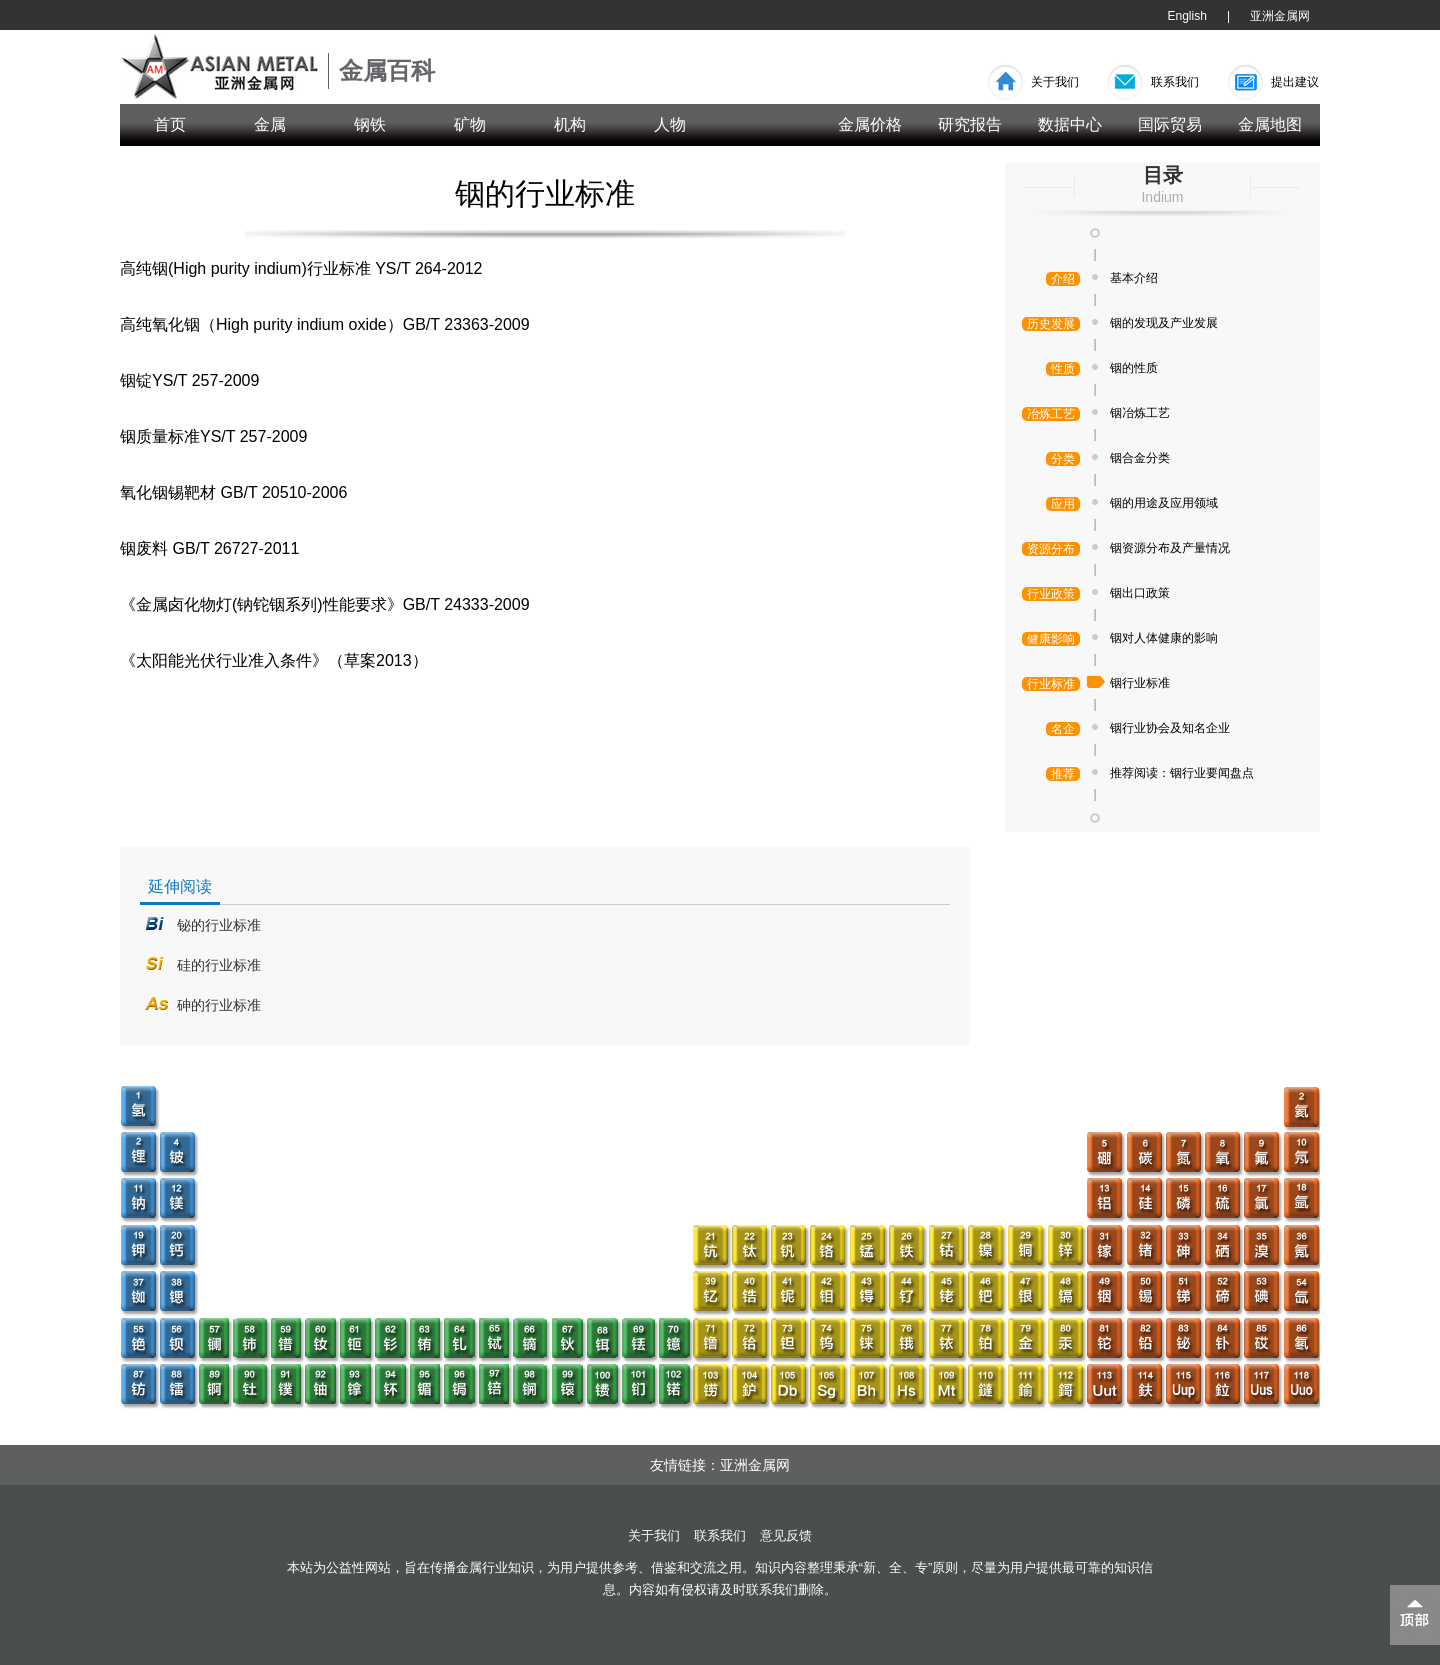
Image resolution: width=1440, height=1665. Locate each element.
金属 (270, 124)
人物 (670, 124)
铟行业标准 (1140, 683)
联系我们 (1175, 82)
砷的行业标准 (219, 1005)
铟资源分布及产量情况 (1170, 548)
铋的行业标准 (219, 925)
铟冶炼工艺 (1140, 413)
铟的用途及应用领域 (1164, 503)
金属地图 (1270, 124)
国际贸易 (1170, 124)
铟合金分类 (1140, 458)
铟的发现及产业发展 (1164, 323)
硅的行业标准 (219, 965)
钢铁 (370, 124)
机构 (570, 124)
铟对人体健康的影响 (1164, 638)
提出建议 (1295, 82)
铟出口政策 (1140, 593)
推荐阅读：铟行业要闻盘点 (1182, 773)
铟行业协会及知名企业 (1170, 728)
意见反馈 (786, 1535)
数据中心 (1070, 124)
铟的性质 (1134, 368)
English (1187, 16)
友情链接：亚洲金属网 (720, 1465)
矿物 (470, 124)
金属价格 (870, 124)
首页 (170, 124)
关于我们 (1055, 82)
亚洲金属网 (1280, 16)
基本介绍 (1134, 278)
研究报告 (970, 124)
